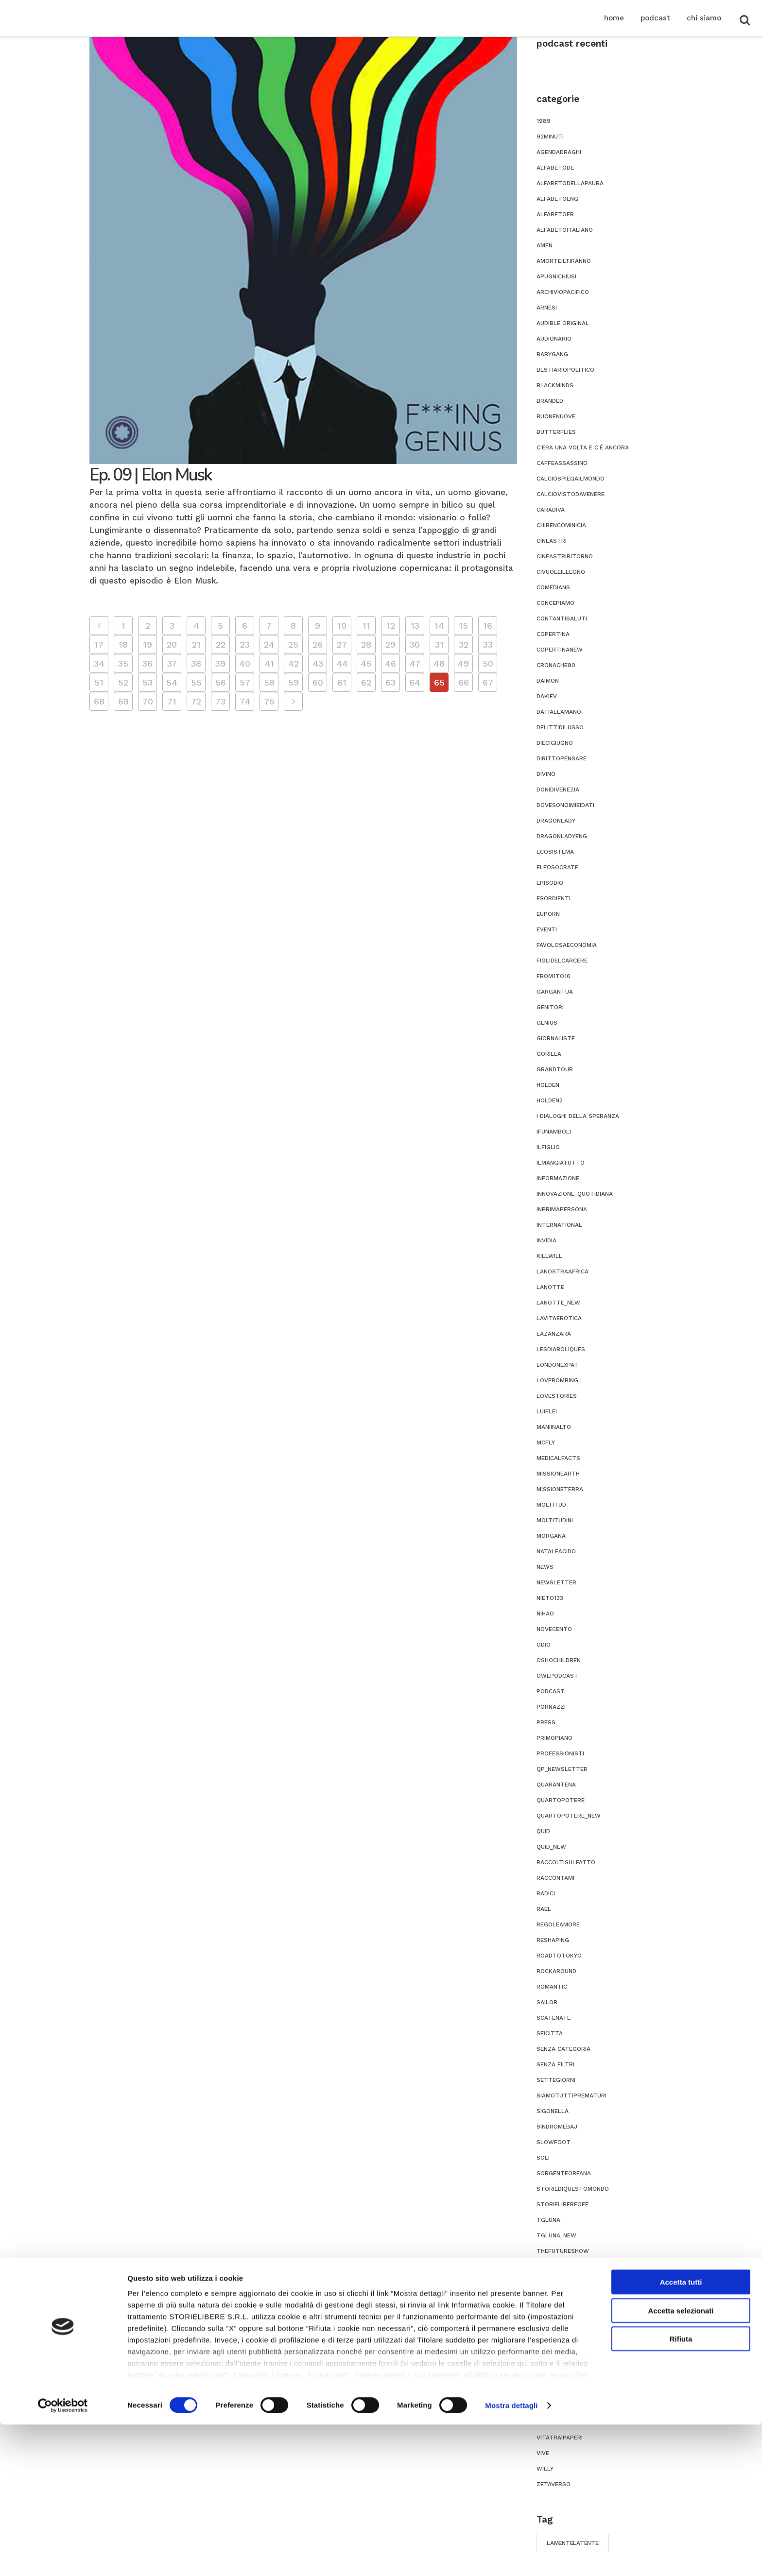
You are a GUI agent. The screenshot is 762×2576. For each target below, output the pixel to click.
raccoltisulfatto (566, 1862)
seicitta (550, 2033)
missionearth (558, 1473)
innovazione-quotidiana (575, 1193)
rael (544, 1909)
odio (544, 1644)
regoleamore (558, 1924)
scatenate (554, 2017)
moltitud (551, 1504)
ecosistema (555, 851)
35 (123, 663)
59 (293, 682)
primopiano (554, 1738)
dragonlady (556, 820)
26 (317, 644)
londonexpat (557, 1364)
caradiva (551, 509)
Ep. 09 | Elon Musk (150, 475)
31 (439, 644)
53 (147, 682)
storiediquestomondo (573, 2188)
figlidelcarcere (562, 960)
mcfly (546, 1442)
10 (341, 625)
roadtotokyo (559, 1955)
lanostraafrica (563, 1271)
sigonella (553, 2111)
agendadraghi (559, 152)
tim (542, 2282)
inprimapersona (562, 1209)
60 (317, 682)
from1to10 (554, 976)
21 (196, 644)
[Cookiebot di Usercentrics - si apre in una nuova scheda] (62, 2557)
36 (147, 663)
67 (488, 682)
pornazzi (551, 1706)
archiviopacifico (563, 292)
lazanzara (554, 1333)
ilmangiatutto (561, 1162)
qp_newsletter (562, 1769)
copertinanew (560, 649)
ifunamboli (554, 1131)
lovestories (557, 1395)
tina (543, 2297)
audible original (563, 323)
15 (463, 625)
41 (269, 663)
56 (220, 682)
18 (123, 644)
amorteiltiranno (564, 261)
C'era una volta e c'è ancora (583, 447)
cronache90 (556, 665)
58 (269, 682)
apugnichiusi (556, 276)
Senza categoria (563, 2048)
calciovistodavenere (571, 494)
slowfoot (554, 2142)
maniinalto (554, 1427)
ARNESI (547, 307)
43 (317, 663)
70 (147, 701)
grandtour (555, 1069)
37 (172, 663)
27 (342, 644)
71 (171, 701)
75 (269, 701)
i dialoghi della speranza (578, 1116)
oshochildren (559, 1660)
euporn (548, 913)
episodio (550, 882)
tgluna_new (556, 2235)
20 (172, 644)
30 (415, 644)
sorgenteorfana (564, 2173)
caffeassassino (562, 463)
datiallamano (559, 711)
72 (196, 701)
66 (463, 682)
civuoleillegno (561, 571)
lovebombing (557, 1380)
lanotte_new (558, 1302)
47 (415, 663)
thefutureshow (563, 2251)
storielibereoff (563, 2204)
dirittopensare (562, 758)
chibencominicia (561, 525)
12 (390, 625)
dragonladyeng (562, 836)
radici (546, 1893)
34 (99, 663)
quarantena (556, 1784)
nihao (545, 1613)
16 (487, 625)
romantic (552, 1986)
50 (488, 663)
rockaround (556, 1971)
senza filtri (555, 2064)
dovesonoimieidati (565, 805)
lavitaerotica (559, 1318)
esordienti (554, 898)
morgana (551, 1535)
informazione (558, 1178)
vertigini (551, 2406)
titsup (547, 2328)
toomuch (551, 2344)
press (546, 1722)
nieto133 (550, 1598)
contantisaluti (562, 618)
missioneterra (560, 1489)
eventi (547, 929)
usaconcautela (562, 2390)
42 (293, 663)
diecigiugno (555, 742)
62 (366, 682)
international (559, 1224)
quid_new (551, 1846)
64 (414, 682)
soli (543, 2157)
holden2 (550, 1100)
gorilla (549, 1053)
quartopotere (561, 1800)
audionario (554, 338)
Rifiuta (681, 2491)
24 (269, 644)
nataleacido (556, 1551)
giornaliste (556, 1038)
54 (171, 682)
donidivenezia (558, 789)
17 (99, 644)
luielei (547, 1411)
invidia (546, 1240)
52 (123, 682)
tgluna (548, 2219)
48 (439, 663)
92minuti (550, 136)
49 (463, 663)
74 (245, 701)
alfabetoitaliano (565, 229)
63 (390, 682)
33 (488, 644)
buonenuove (556, 416)
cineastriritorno (565, 556)
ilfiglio (548, 1147)
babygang (552, 354)
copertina (553, 634)
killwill (549, 1256)
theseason (554, 2266)
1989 (544, 121)
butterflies (556, 432)
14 (439, 625)
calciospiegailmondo (571, 478)
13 (415, 625)
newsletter (556, 1582)
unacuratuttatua (566, 2359)
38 (196, 663)
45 (366, 663)
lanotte (550, 1287)
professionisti (560, 1753)
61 (341, 682)
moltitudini (555, 1520)
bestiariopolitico (565, 369)
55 (196, 682)
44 (342, 663)
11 (366, 625)
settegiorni (556, 2080)
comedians (553, 587)
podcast (551, 1691)
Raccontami (555, 1877)
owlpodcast (557, 1675)
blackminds (555, 385)
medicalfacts (558, 1458)
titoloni (550, 2313)
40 (244, 663)
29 (390, 644)
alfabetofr (555, 214)
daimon (548, 680)
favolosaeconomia (567, 945)
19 (147, 644)
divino (546, 774)
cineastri (552, 540)
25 (293, 644)
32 (463, 644)
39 (220, 663)
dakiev (547, 696)
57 (245, 682)
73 (220, 701)
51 (99, 682)
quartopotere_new (569, 1815)
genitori (550, 1007)
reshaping (553, 1940)
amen (545, 245)
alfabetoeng (557, 198)
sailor (547, 2002)
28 (366, 644)
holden (548, 1085)
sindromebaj (557, 2126)
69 (123, 701)
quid (543, 1831)
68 (99, 701)
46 (390, 663)
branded (550, 400)
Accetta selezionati (680, 2462)
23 (245, 644)
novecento (554, 1629)
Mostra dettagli (511, 2557)
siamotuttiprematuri (571, 2095)
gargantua (555, 991)
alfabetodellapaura (570, 183)
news (545, 1566)
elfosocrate (557, 867)
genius (547, 1022)
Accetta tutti (681, 2434)
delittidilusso (560, 727)
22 (220, 644)
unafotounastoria (567, 2375)
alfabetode (555, 167)
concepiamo (555, 603)
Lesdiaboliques (561, 1349)
